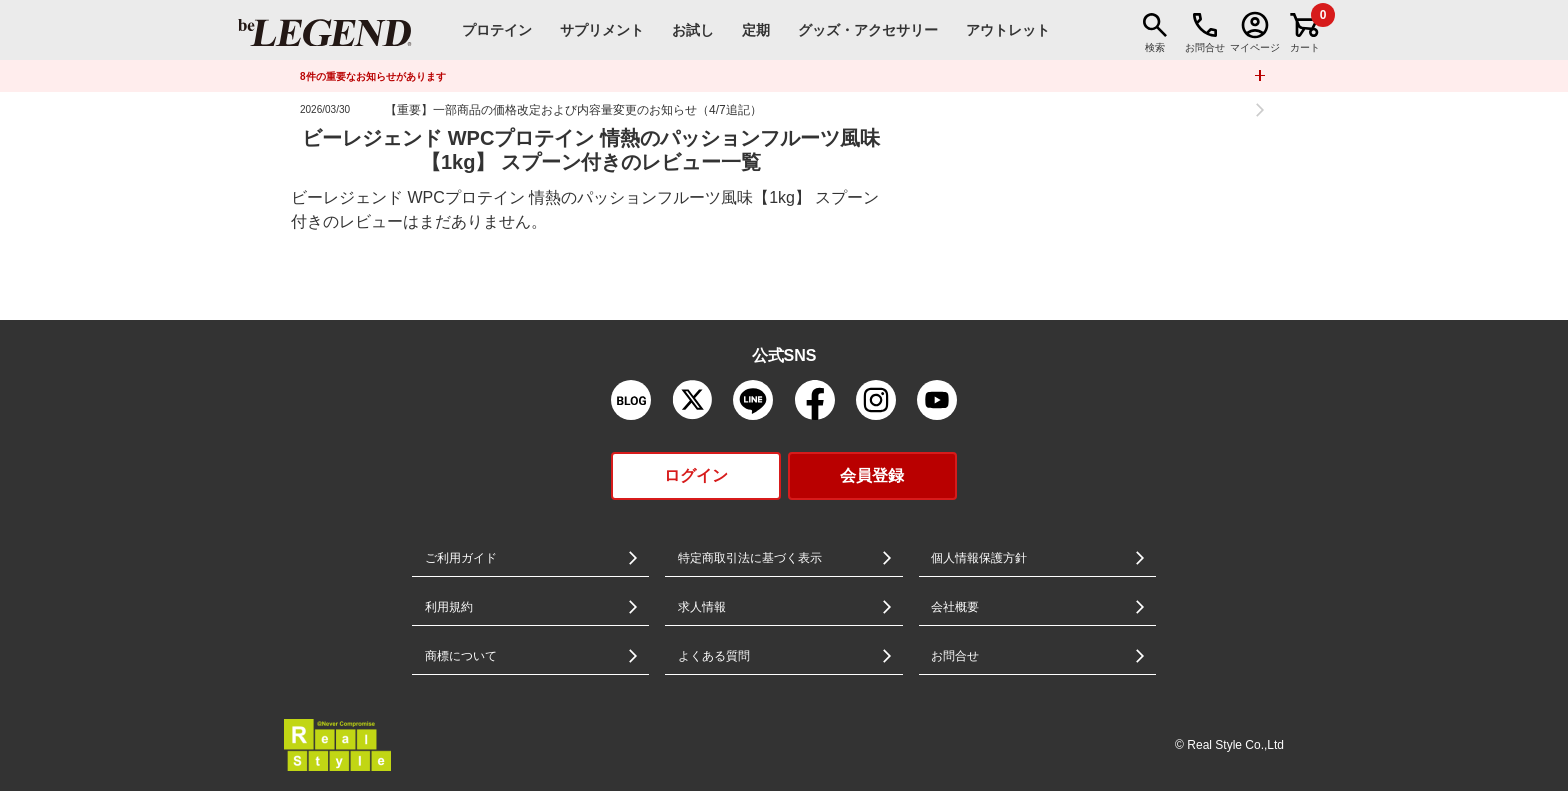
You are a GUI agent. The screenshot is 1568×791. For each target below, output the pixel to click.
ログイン (696, 475)
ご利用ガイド (461, 558)
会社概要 (955, 607)
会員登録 (872, 475)
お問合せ (955, 656)
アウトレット (1008, 30)
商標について (461, 656)
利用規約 (449, 607)
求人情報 (702, 607)
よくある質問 (714, 656)
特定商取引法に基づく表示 (750, 558)
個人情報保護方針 (979, 558)
